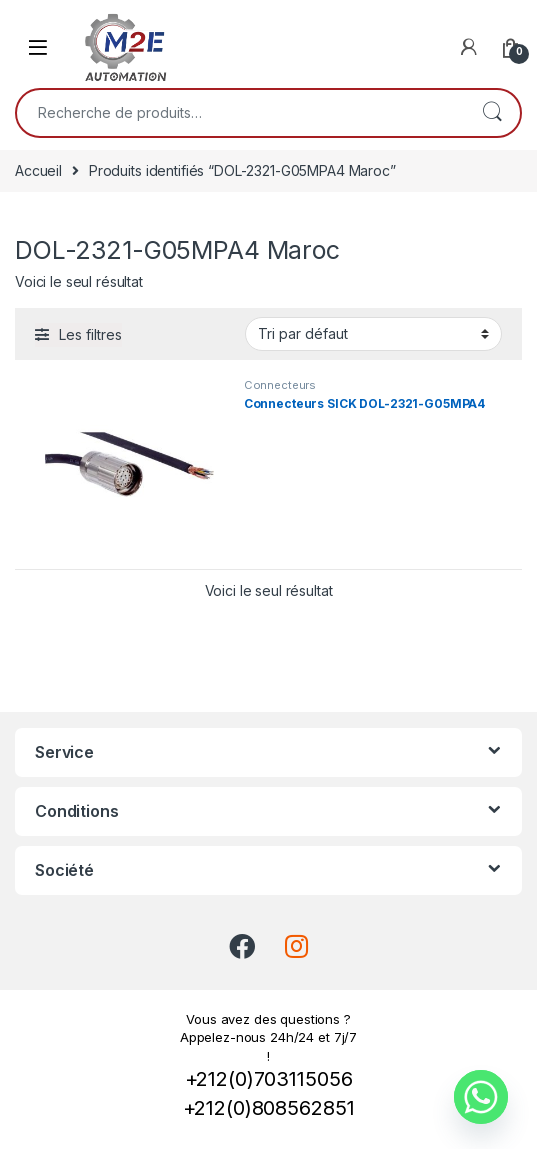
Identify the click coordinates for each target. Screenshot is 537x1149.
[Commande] (373, 334)
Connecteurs (280, 385)
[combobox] (240, 113)
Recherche (492, 113)
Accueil (38, 170)
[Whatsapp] (481, 1097)
